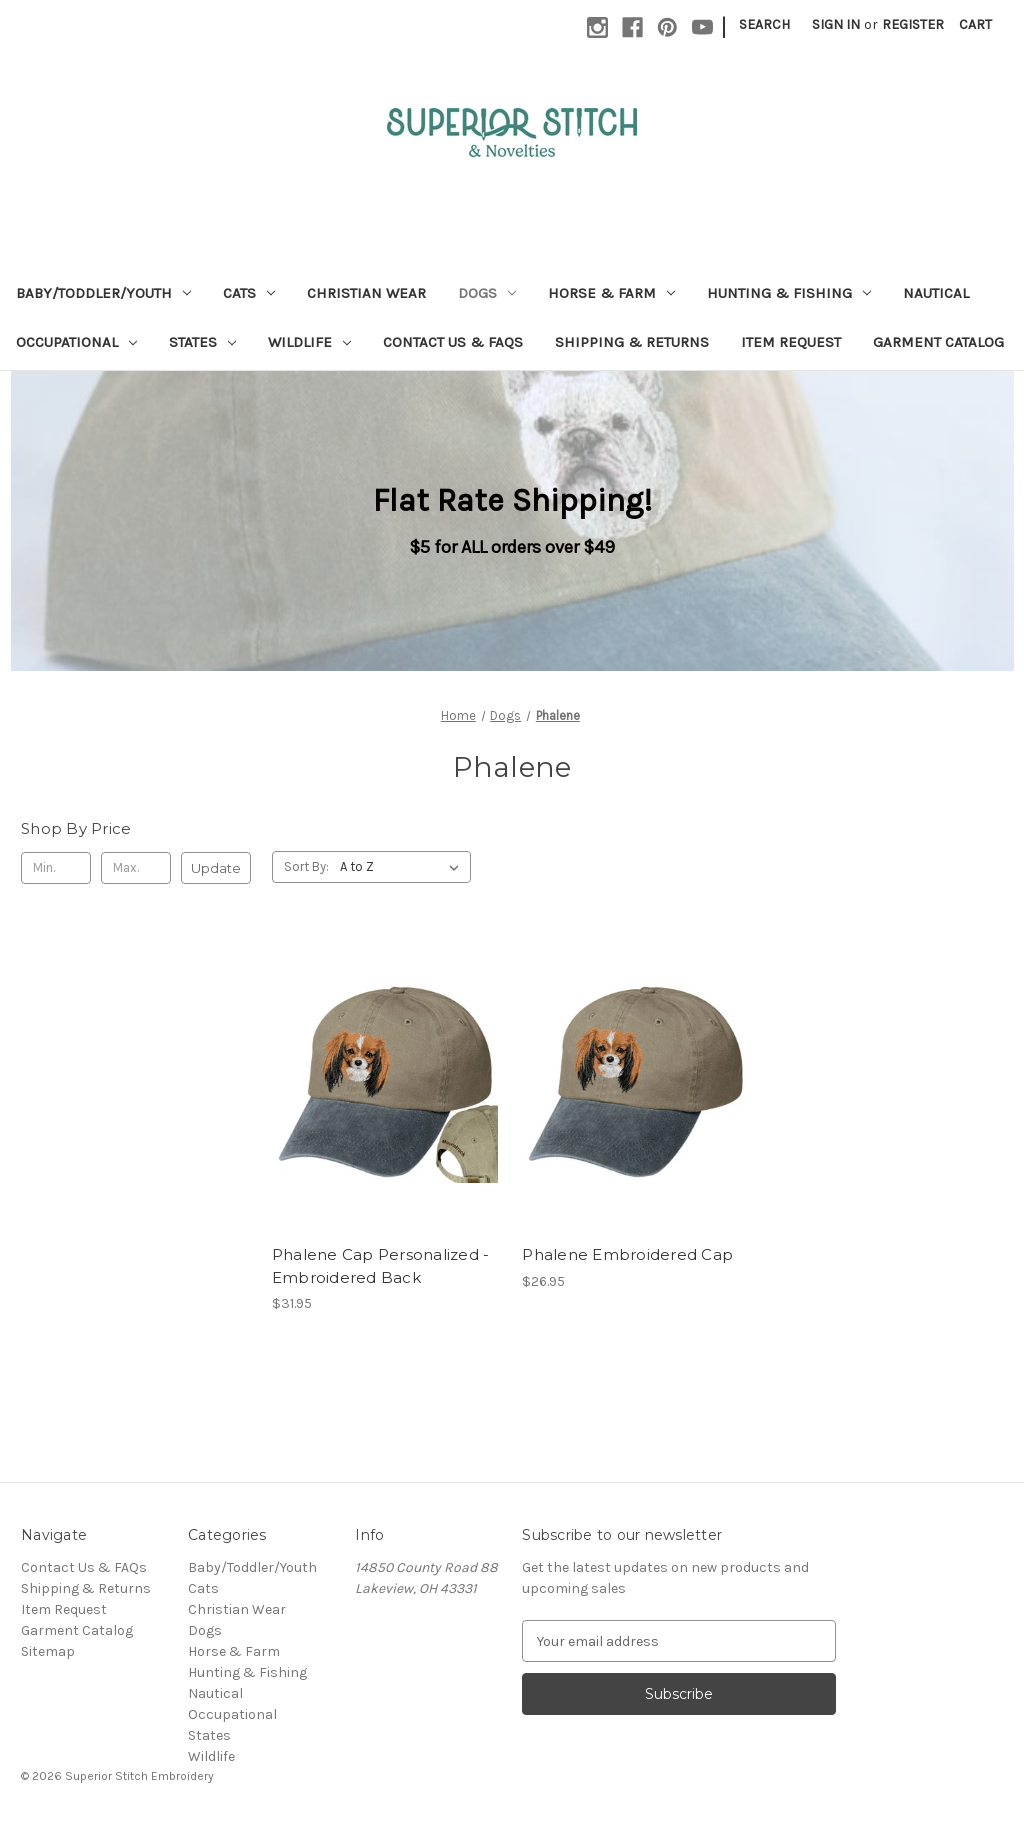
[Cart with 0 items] (975, 24)
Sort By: (306, 866)
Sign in (836, 24)
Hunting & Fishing (789, 293)
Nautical (936, 293)
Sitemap (48, 1651)
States (202, 342)
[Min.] (56, 868)
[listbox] (403, 867)
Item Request (791, 342)
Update (216, 868)
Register (913, 24)
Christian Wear (366, 293)
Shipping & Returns (632, 342)
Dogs (487, 293)
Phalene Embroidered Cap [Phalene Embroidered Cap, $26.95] (627, 1254)
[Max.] (136, 868)
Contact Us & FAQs (453, 342)
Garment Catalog (938, 342)
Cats (249, 293)
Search (764, 24)
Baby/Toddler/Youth (103, 293)
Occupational (76, 342)
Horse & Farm (611, 293)
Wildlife (309, 342)
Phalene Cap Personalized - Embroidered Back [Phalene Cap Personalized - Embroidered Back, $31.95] (381, 1266)
